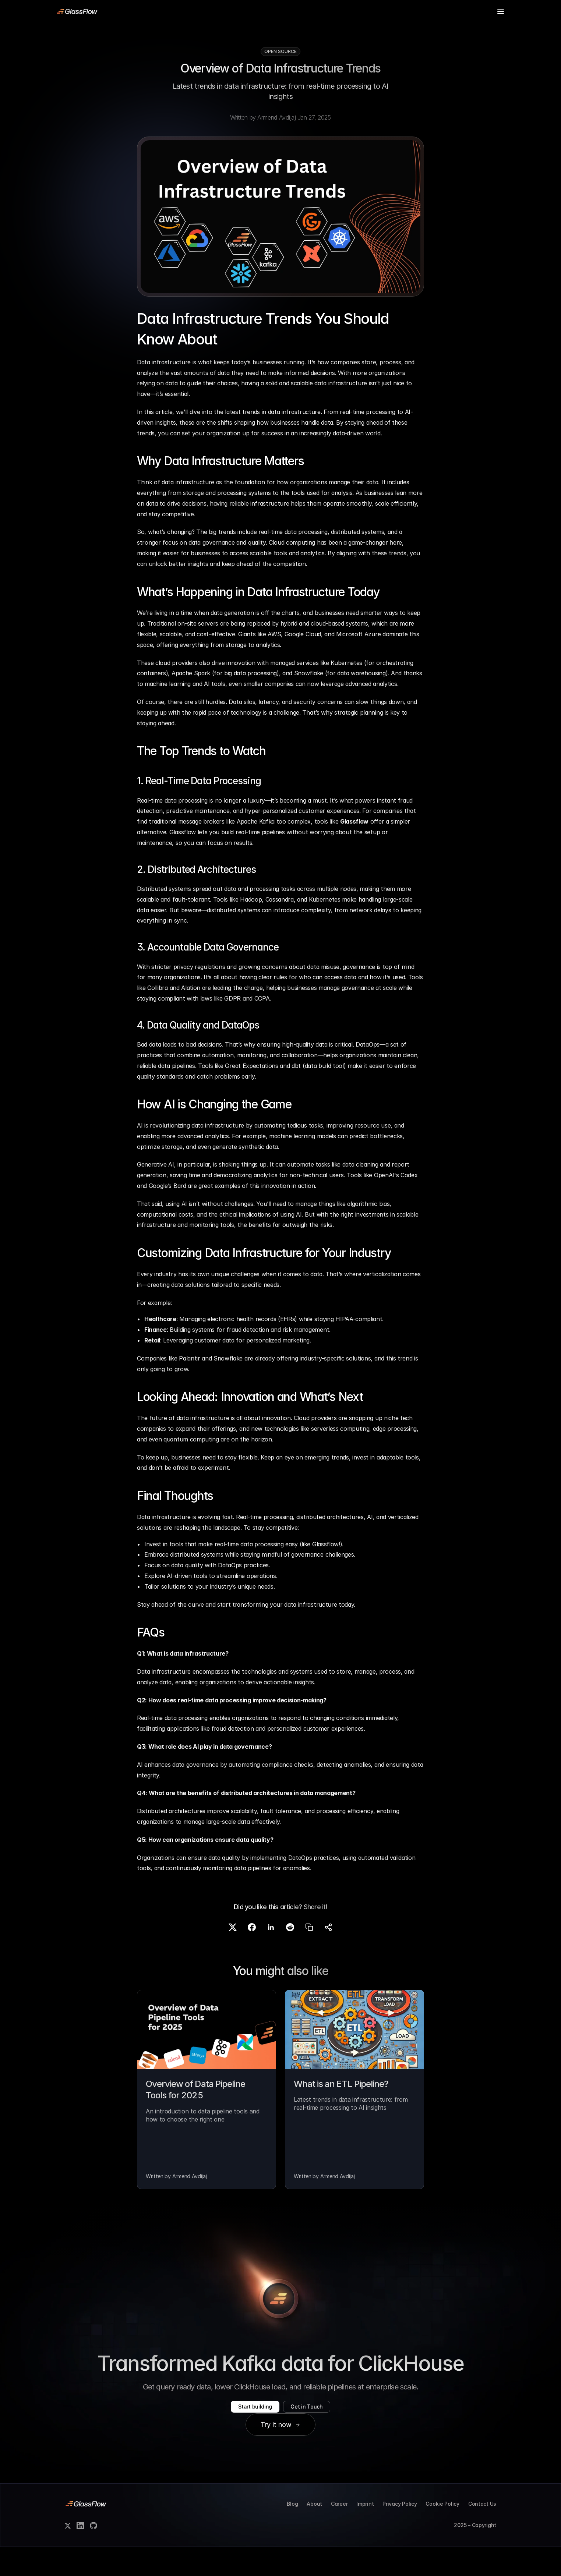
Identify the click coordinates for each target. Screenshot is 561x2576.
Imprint (365, 2533)
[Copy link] (309, 1958)
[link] (77, 11)
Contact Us (482, 2533)
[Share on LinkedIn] (271, 1958)
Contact (270, 11)
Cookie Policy (442, 2533)
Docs (122, 11)
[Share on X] (232, 1958)
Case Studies (189, 11)
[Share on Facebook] (251, 1958)
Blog (245, 11)
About (314, 2533)
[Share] (328, 1958)
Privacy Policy (399, 2533)
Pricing (223, 11)
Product (146, 11)
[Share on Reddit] (290, 1958)
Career (339, 2533)
